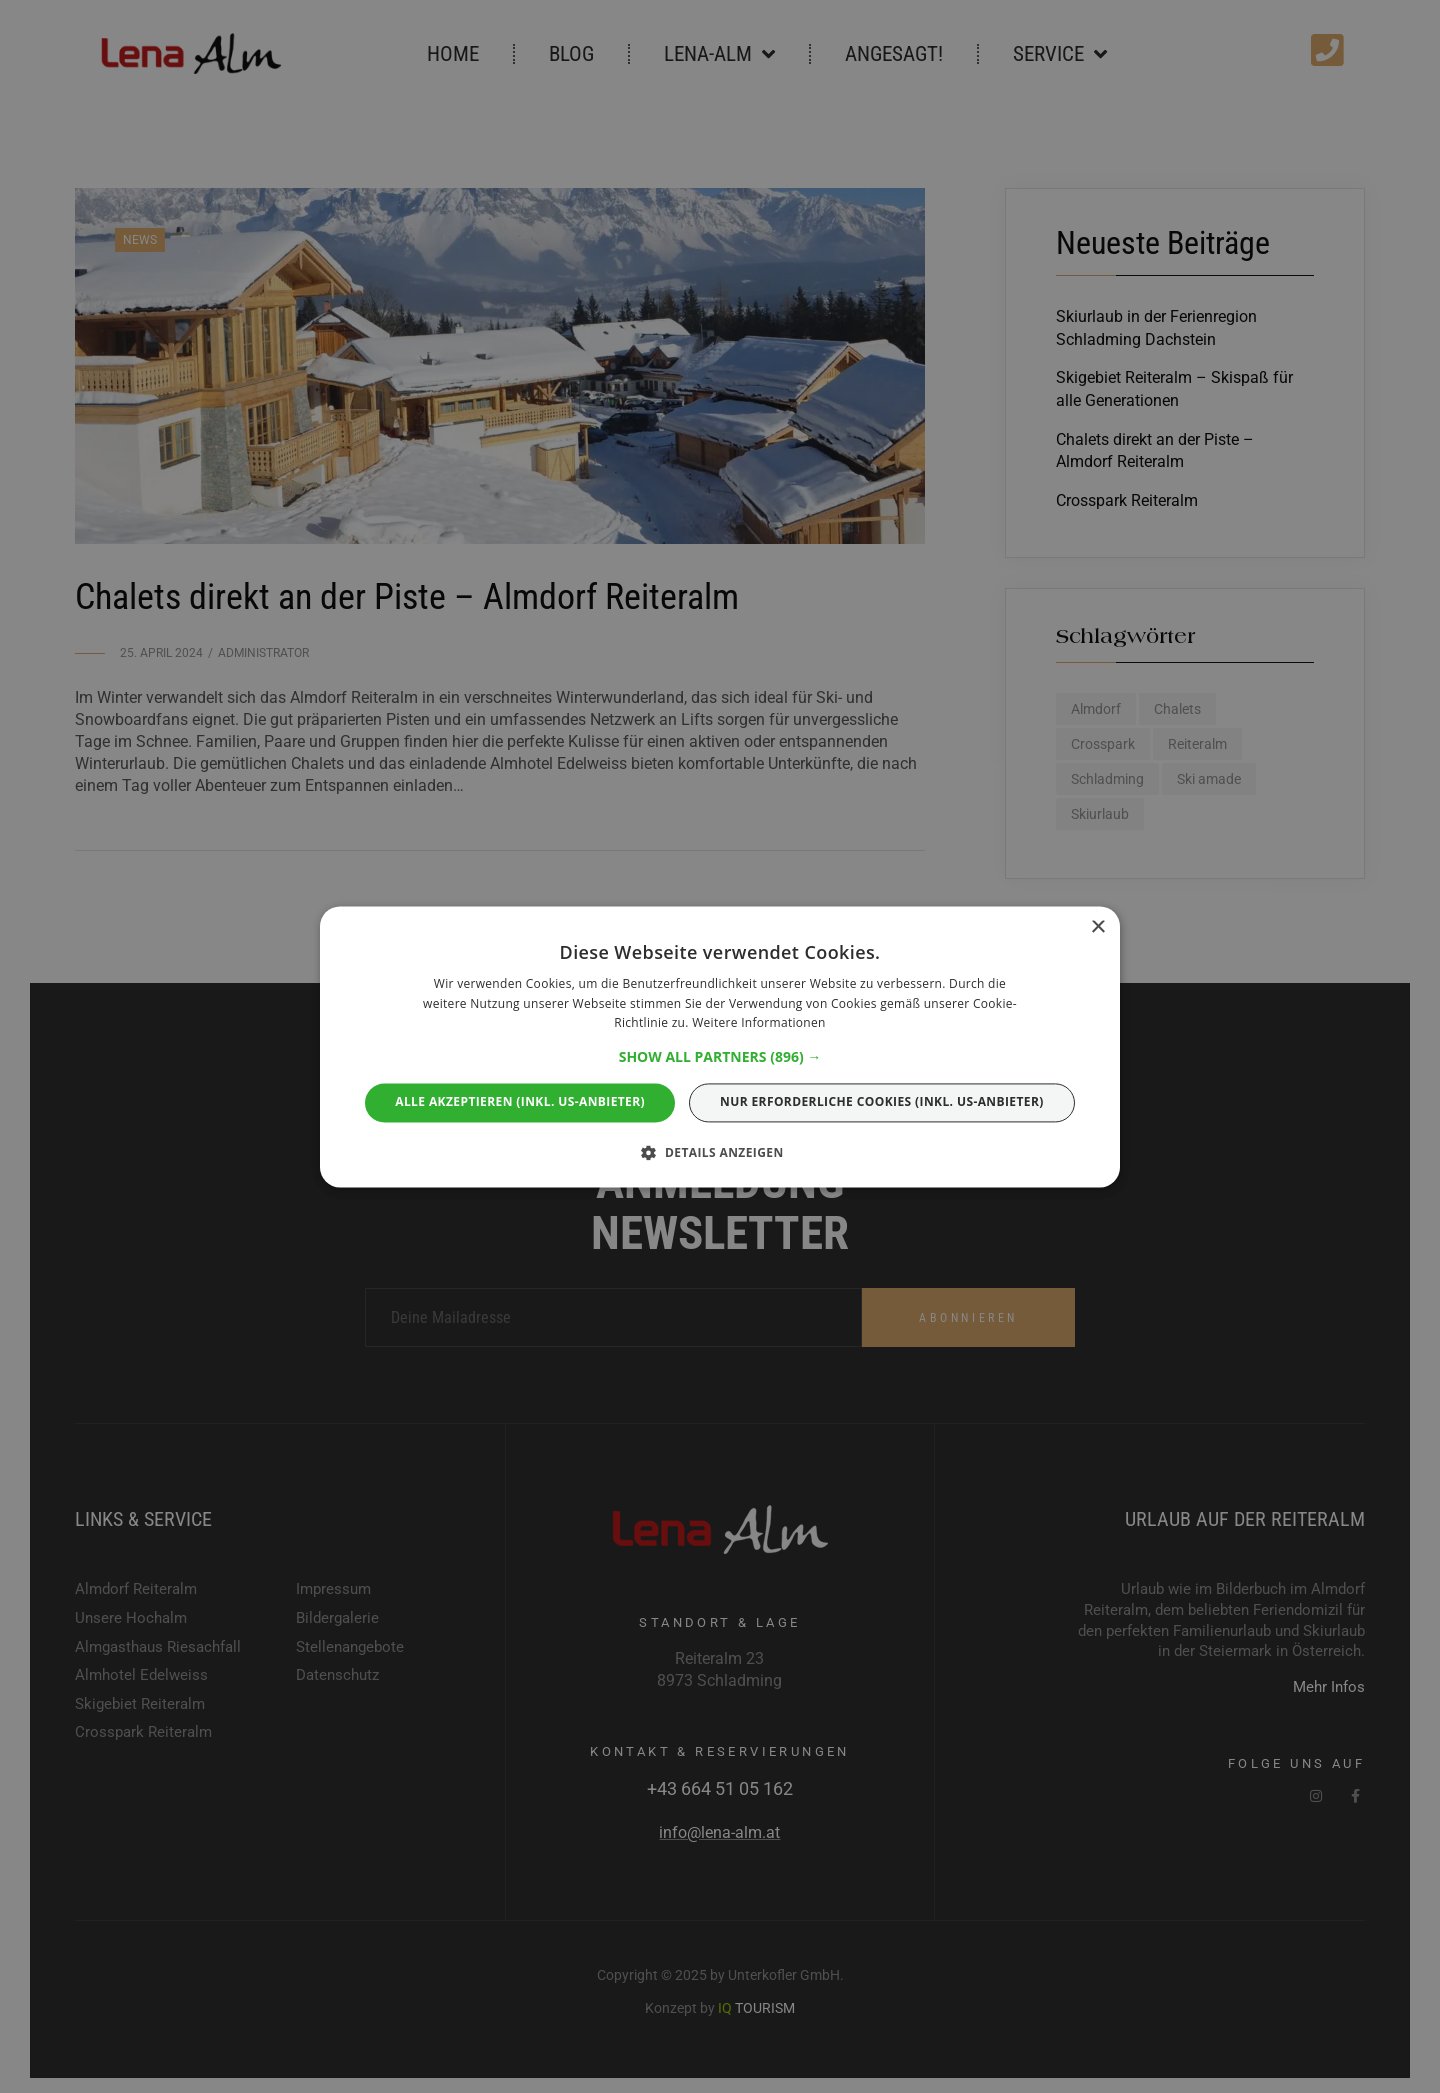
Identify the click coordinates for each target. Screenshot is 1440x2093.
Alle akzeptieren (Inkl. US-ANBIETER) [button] (520, 1102)
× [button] (1097, 927)
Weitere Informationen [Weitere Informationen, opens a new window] (759, 1023)
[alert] (720, 1046)
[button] (720, 1058)
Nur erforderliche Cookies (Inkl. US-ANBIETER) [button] (882, 1102)
